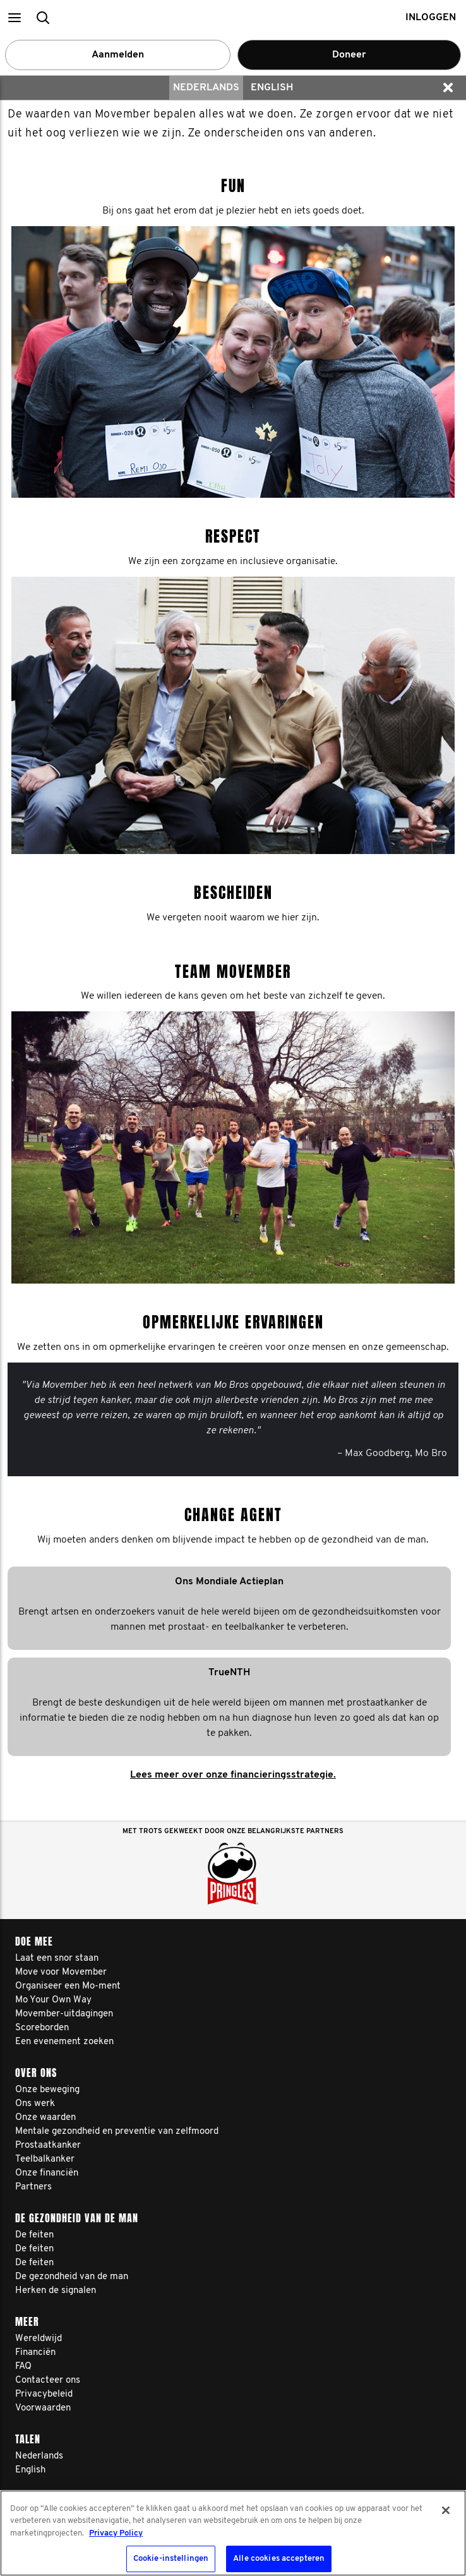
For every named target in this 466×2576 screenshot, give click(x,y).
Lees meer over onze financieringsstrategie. (233, 1775)
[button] (14, 17)
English (272, 88)
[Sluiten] (446, 2510)
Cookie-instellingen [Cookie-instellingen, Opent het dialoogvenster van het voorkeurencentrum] (170, 2559)
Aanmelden (118, 55)
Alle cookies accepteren (279, 2559)
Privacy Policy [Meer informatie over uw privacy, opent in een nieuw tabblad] (116, 2533)
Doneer (349, 55)
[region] (233, 2533)
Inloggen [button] (430, 18)
